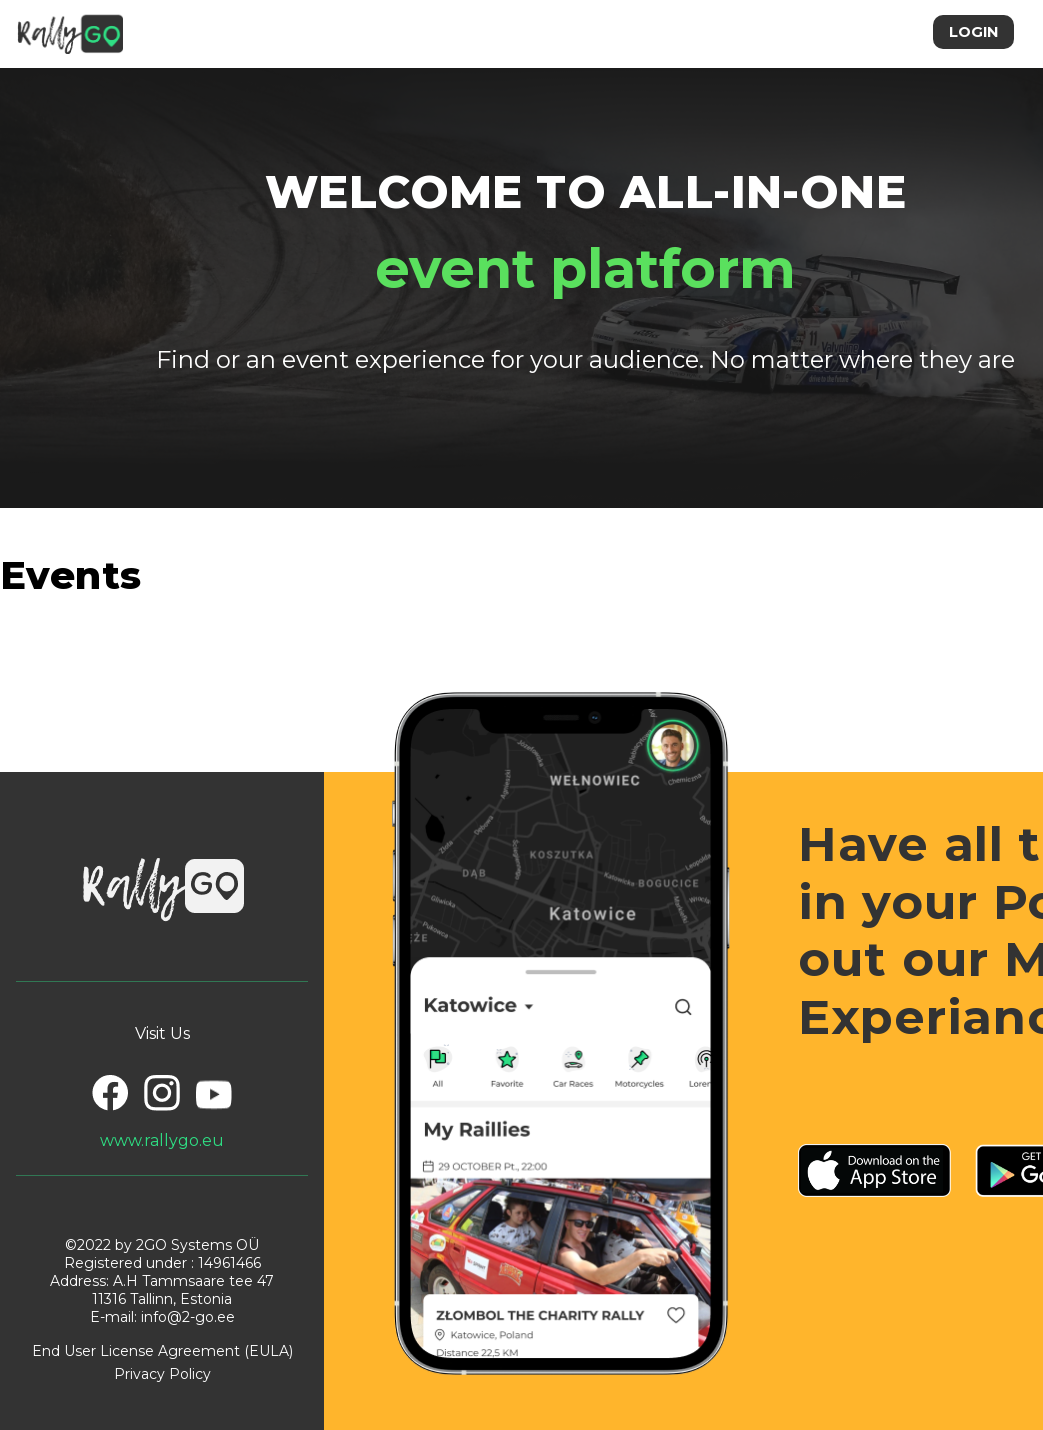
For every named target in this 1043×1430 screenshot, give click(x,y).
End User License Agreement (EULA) (162, 1351)
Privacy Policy (162, 1374)
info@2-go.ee (188, 1317)
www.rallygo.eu (162, 1140)
